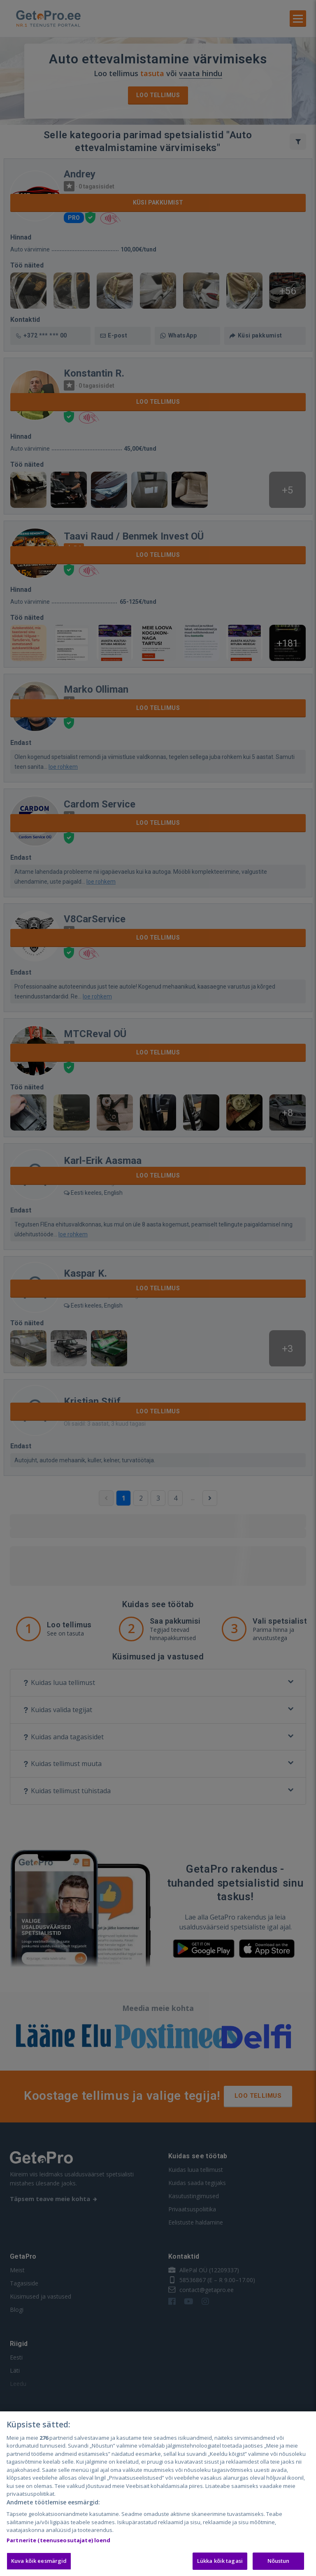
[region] (158, 2493)
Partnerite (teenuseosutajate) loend (59, 2540)
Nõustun (278, 2560)
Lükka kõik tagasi (220, 2560)
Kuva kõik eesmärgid (39, 2560)
